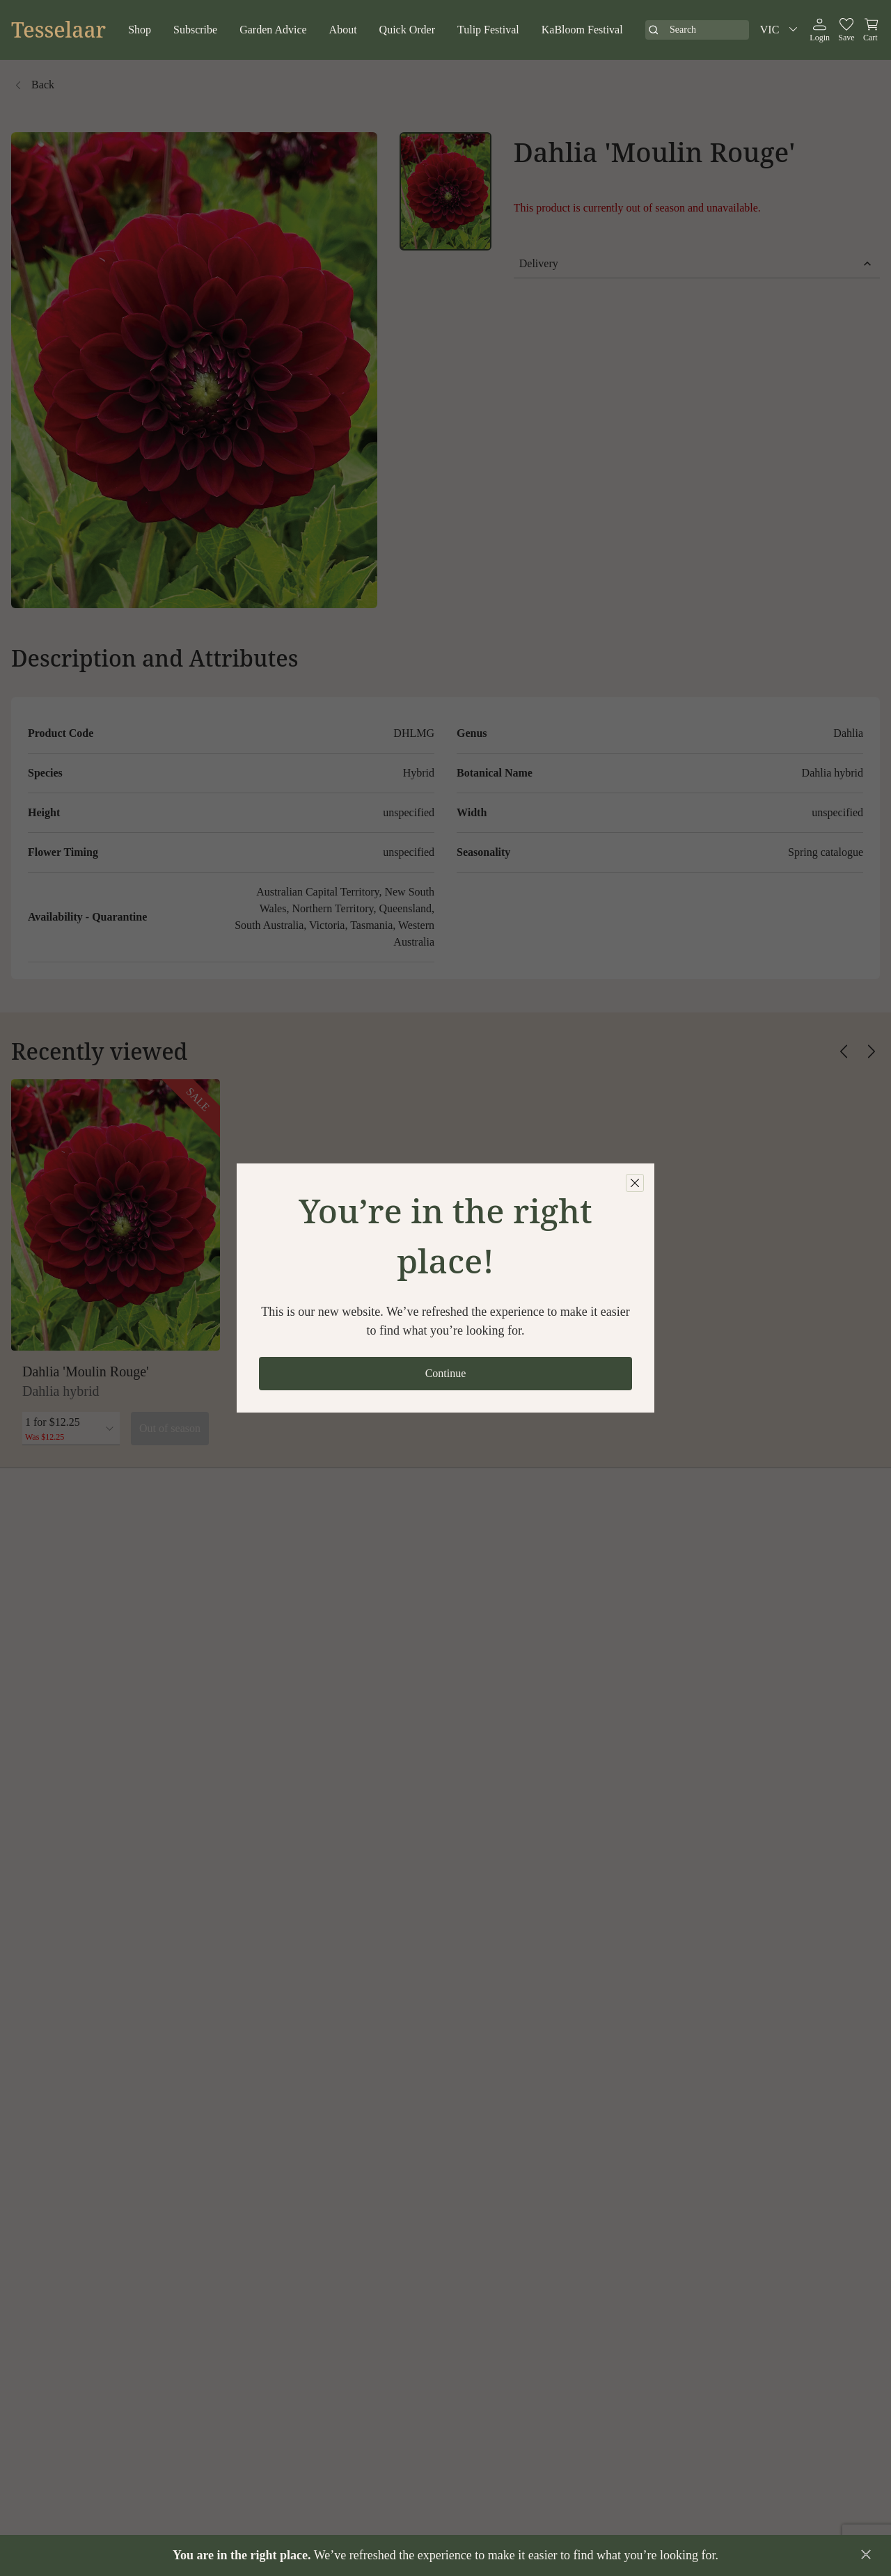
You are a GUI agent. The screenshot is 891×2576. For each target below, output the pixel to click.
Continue (445, 1373)
